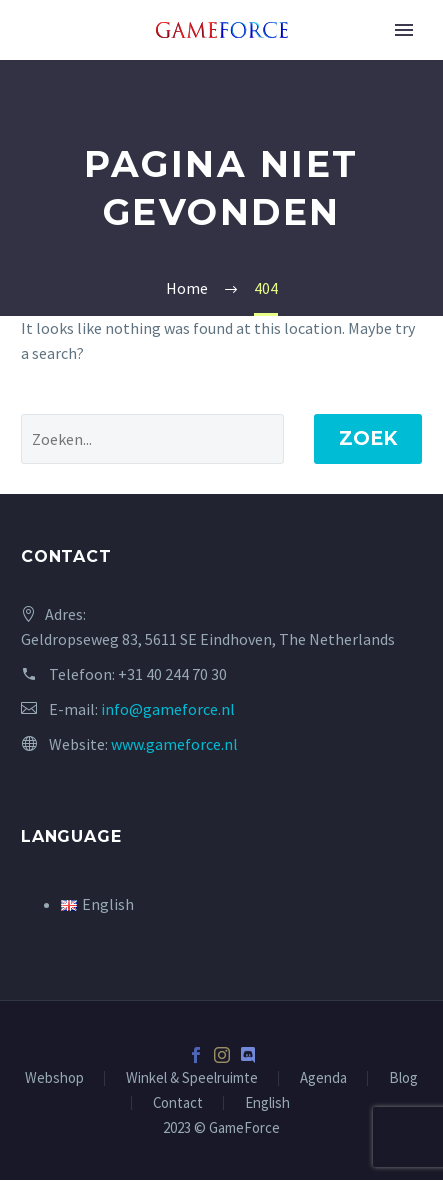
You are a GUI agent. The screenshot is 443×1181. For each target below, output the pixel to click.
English (267, 1103)
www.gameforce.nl (174, 744)
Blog (403, 1078)
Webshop (54, 1078)
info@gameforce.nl (168, 709)
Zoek (368, 438)
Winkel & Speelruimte (192, 1078)
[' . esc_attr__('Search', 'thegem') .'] (152, 439)
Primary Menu (404, 30)
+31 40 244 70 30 (172, 674)
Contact (178, 1103)
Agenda (323, 1078)
